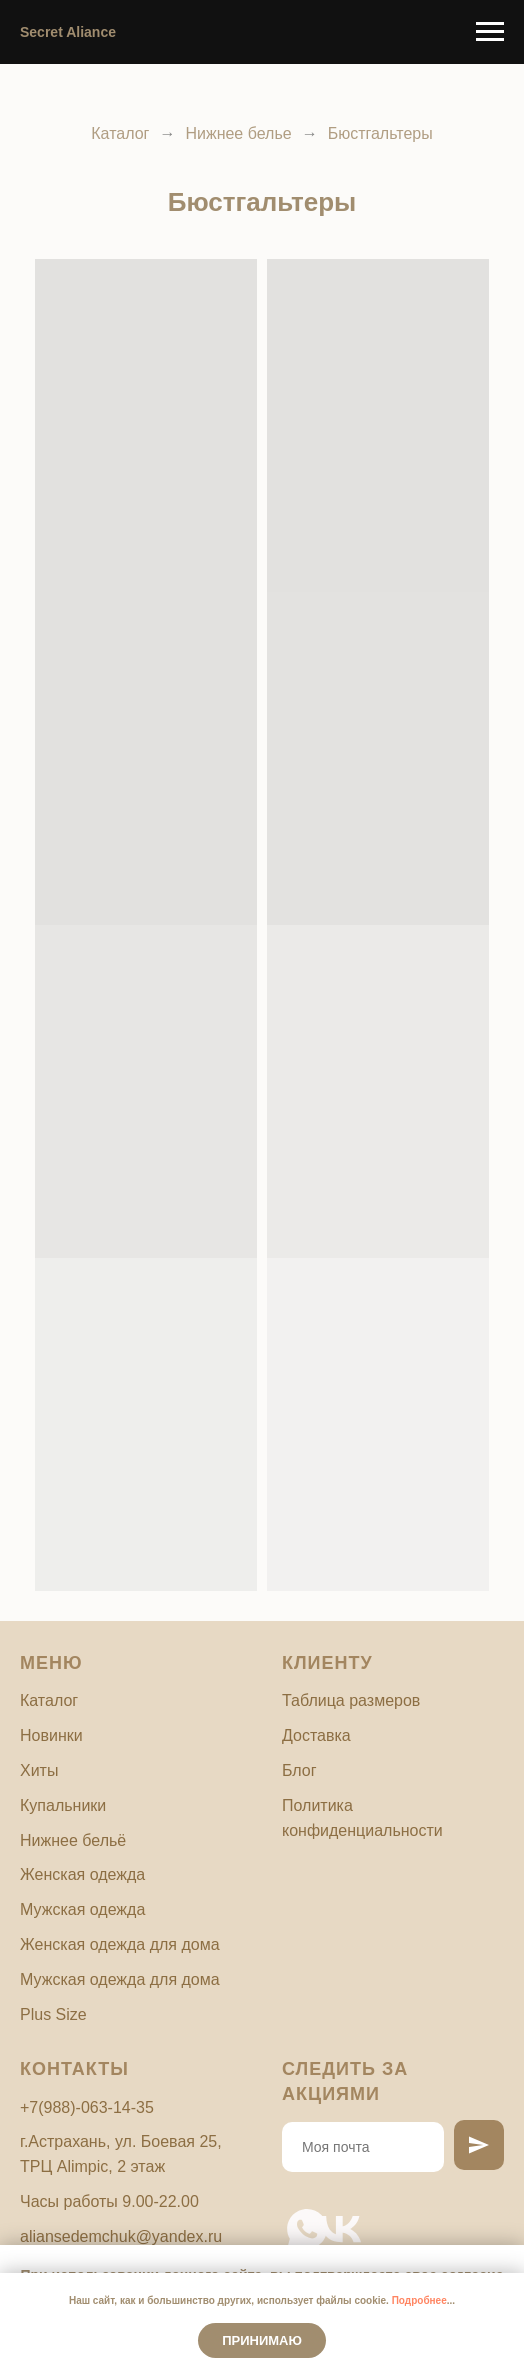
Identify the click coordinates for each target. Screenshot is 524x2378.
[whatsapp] (294, 2216)
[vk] (327, 2216)
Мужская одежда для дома (120, 1979)
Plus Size (53, 2014)
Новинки (51, 1735)
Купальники (63, 1805)
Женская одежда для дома (120, 1944)
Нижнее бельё (73, 1840)
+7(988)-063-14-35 (87, 2107)
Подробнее (419, 2300)
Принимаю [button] (262, 2340)
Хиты (39, 1770)
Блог (299, 1770)
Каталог (120, 133)
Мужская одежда (82, 1909)
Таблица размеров (351, 1700)
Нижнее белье (238, 133)
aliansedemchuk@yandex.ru (121, 2236)
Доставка (316, 1735)
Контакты (74, 2069)
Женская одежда (82, 1874)
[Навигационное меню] (490, 32)
